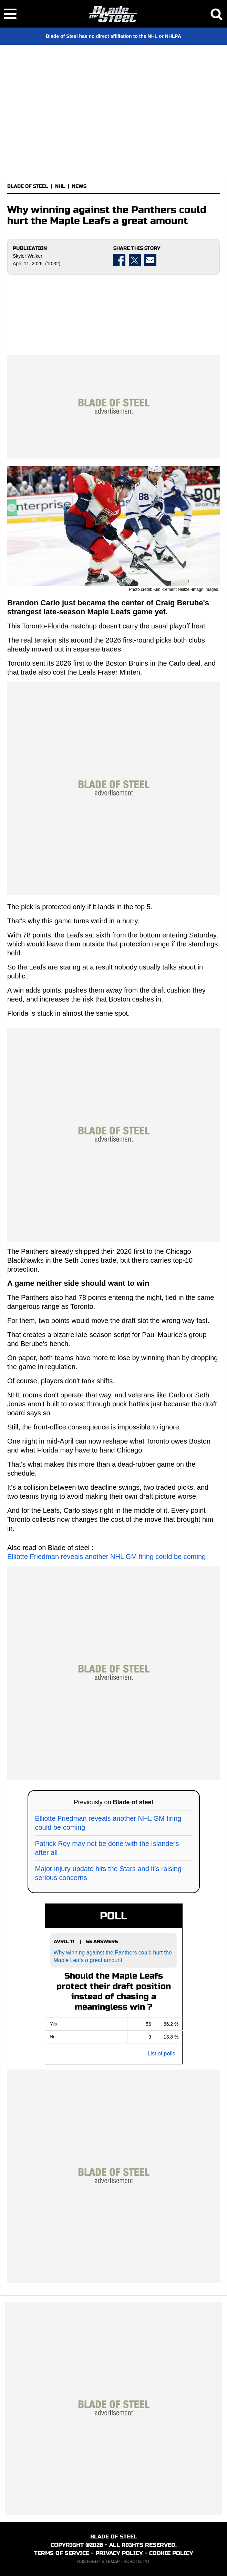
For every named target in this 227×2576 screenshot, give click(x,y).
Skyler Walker (27, 256)
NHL (60, 186)
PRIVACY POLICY (119, 2553)
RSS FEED (87, 2561)
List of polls (161, 2053)
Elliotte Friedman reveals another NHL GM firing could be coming (106, 1556)
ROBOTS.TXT (136, 2561)
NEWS (79, 186)
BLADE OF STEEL (27, 186)
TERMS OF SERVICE (61, 2553)
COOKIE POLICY (171, 2553)
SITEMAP (111, 2561)
